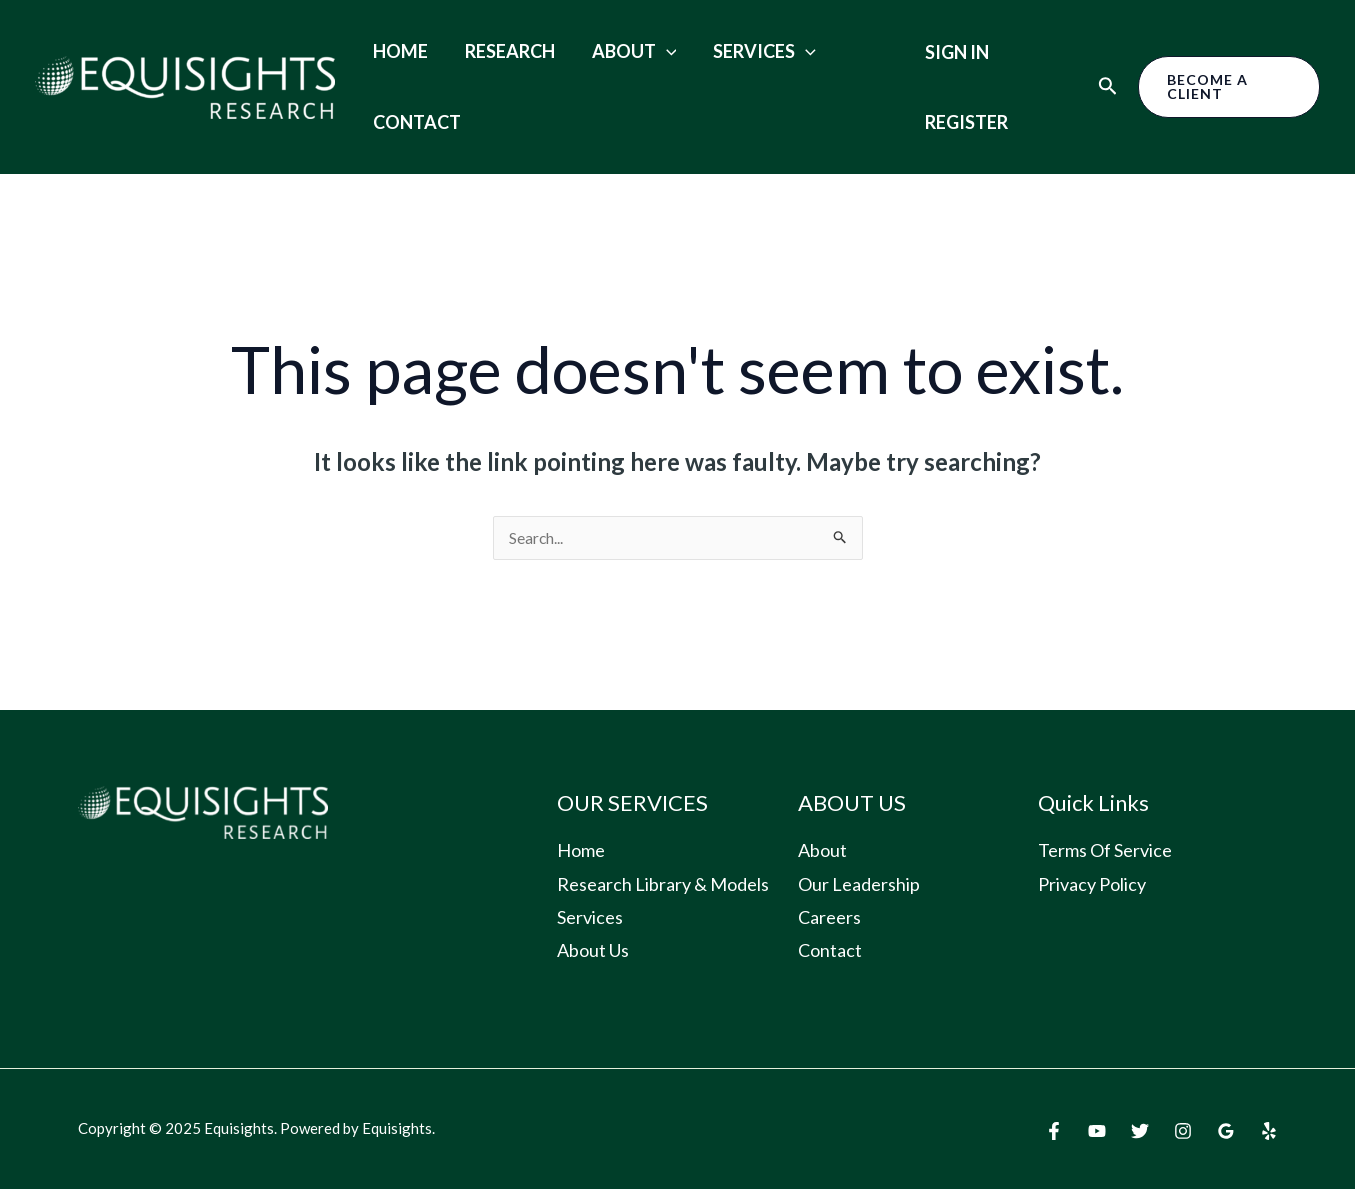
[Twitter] (1140, 1132)
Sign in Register (954, 87)
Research (500, 51)
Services (741, 51)
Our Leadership (859, 885)
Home (397, 51)
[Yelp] (1269, 1132)
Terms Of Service (1105, 851)
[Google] (1226, 1132)
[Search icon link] (1101, 87)
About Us (593, 951)
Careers (829, 918)
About (617, 51)
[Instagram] (1183, 1132)
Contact (414, 122)
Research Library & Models (663, 885)
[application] (649, 51)
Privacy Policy (1092, 885)
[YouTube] (1097, 1132)
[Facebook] (1054, 1132)
